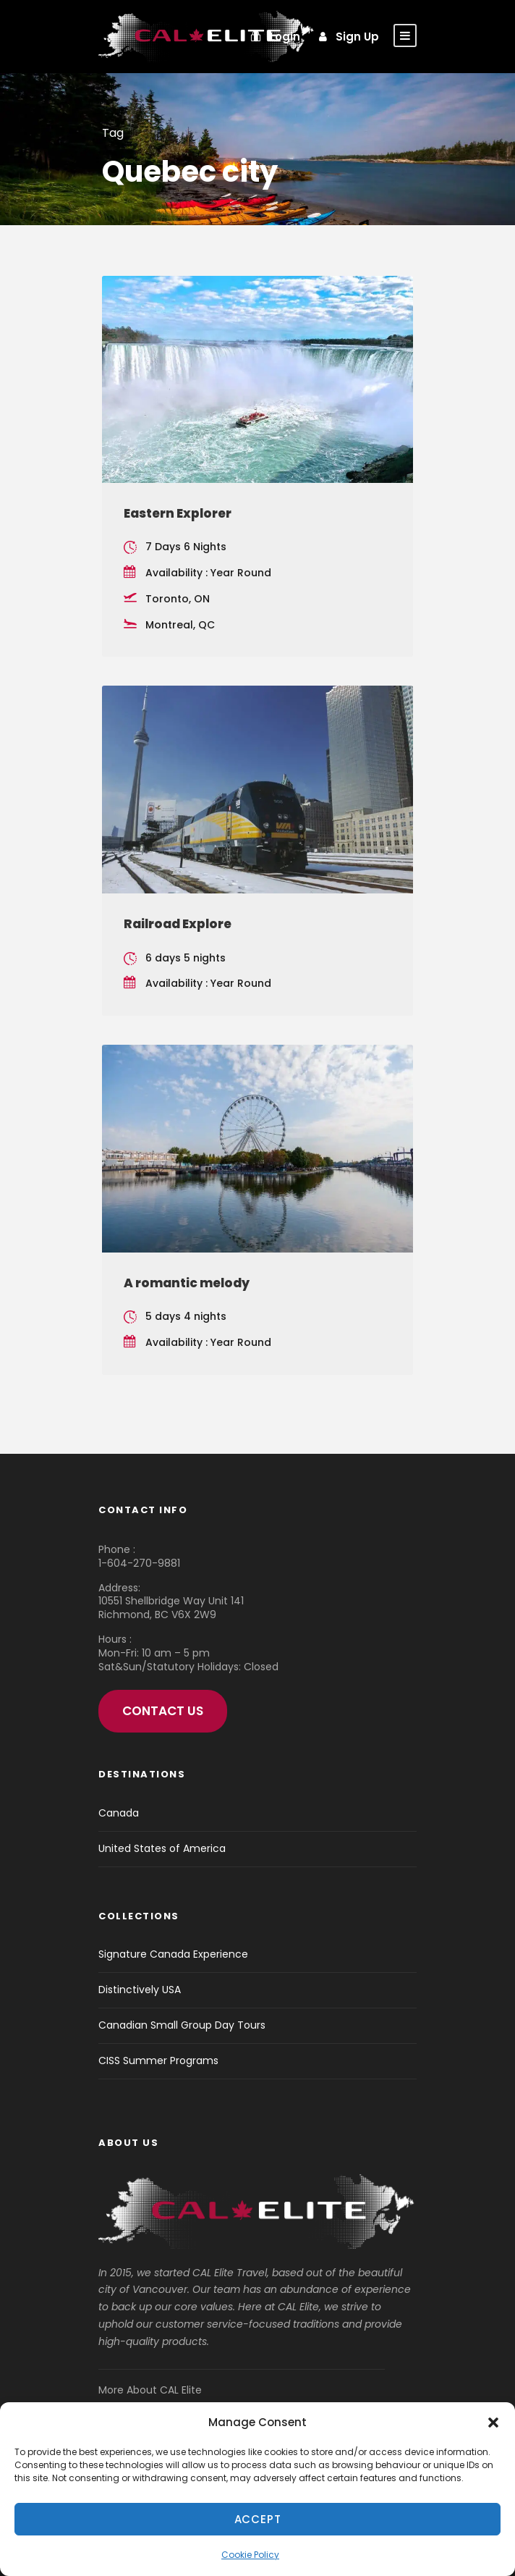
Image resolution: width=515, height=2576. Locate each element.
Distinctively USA (139, 1989)
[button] (493, 2422)
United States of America (162, 1848)
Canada (118, 1813)
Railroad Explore (177, 924)
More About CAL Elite (150, 2390)
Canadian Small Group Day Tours (181, 2025)
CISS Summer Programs (158, 2060)
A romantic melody (187, 1283)
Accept (257, 2519)
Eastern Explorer (177, 513)
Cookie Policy (250, 2554)
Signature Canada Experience (173, 1954)
